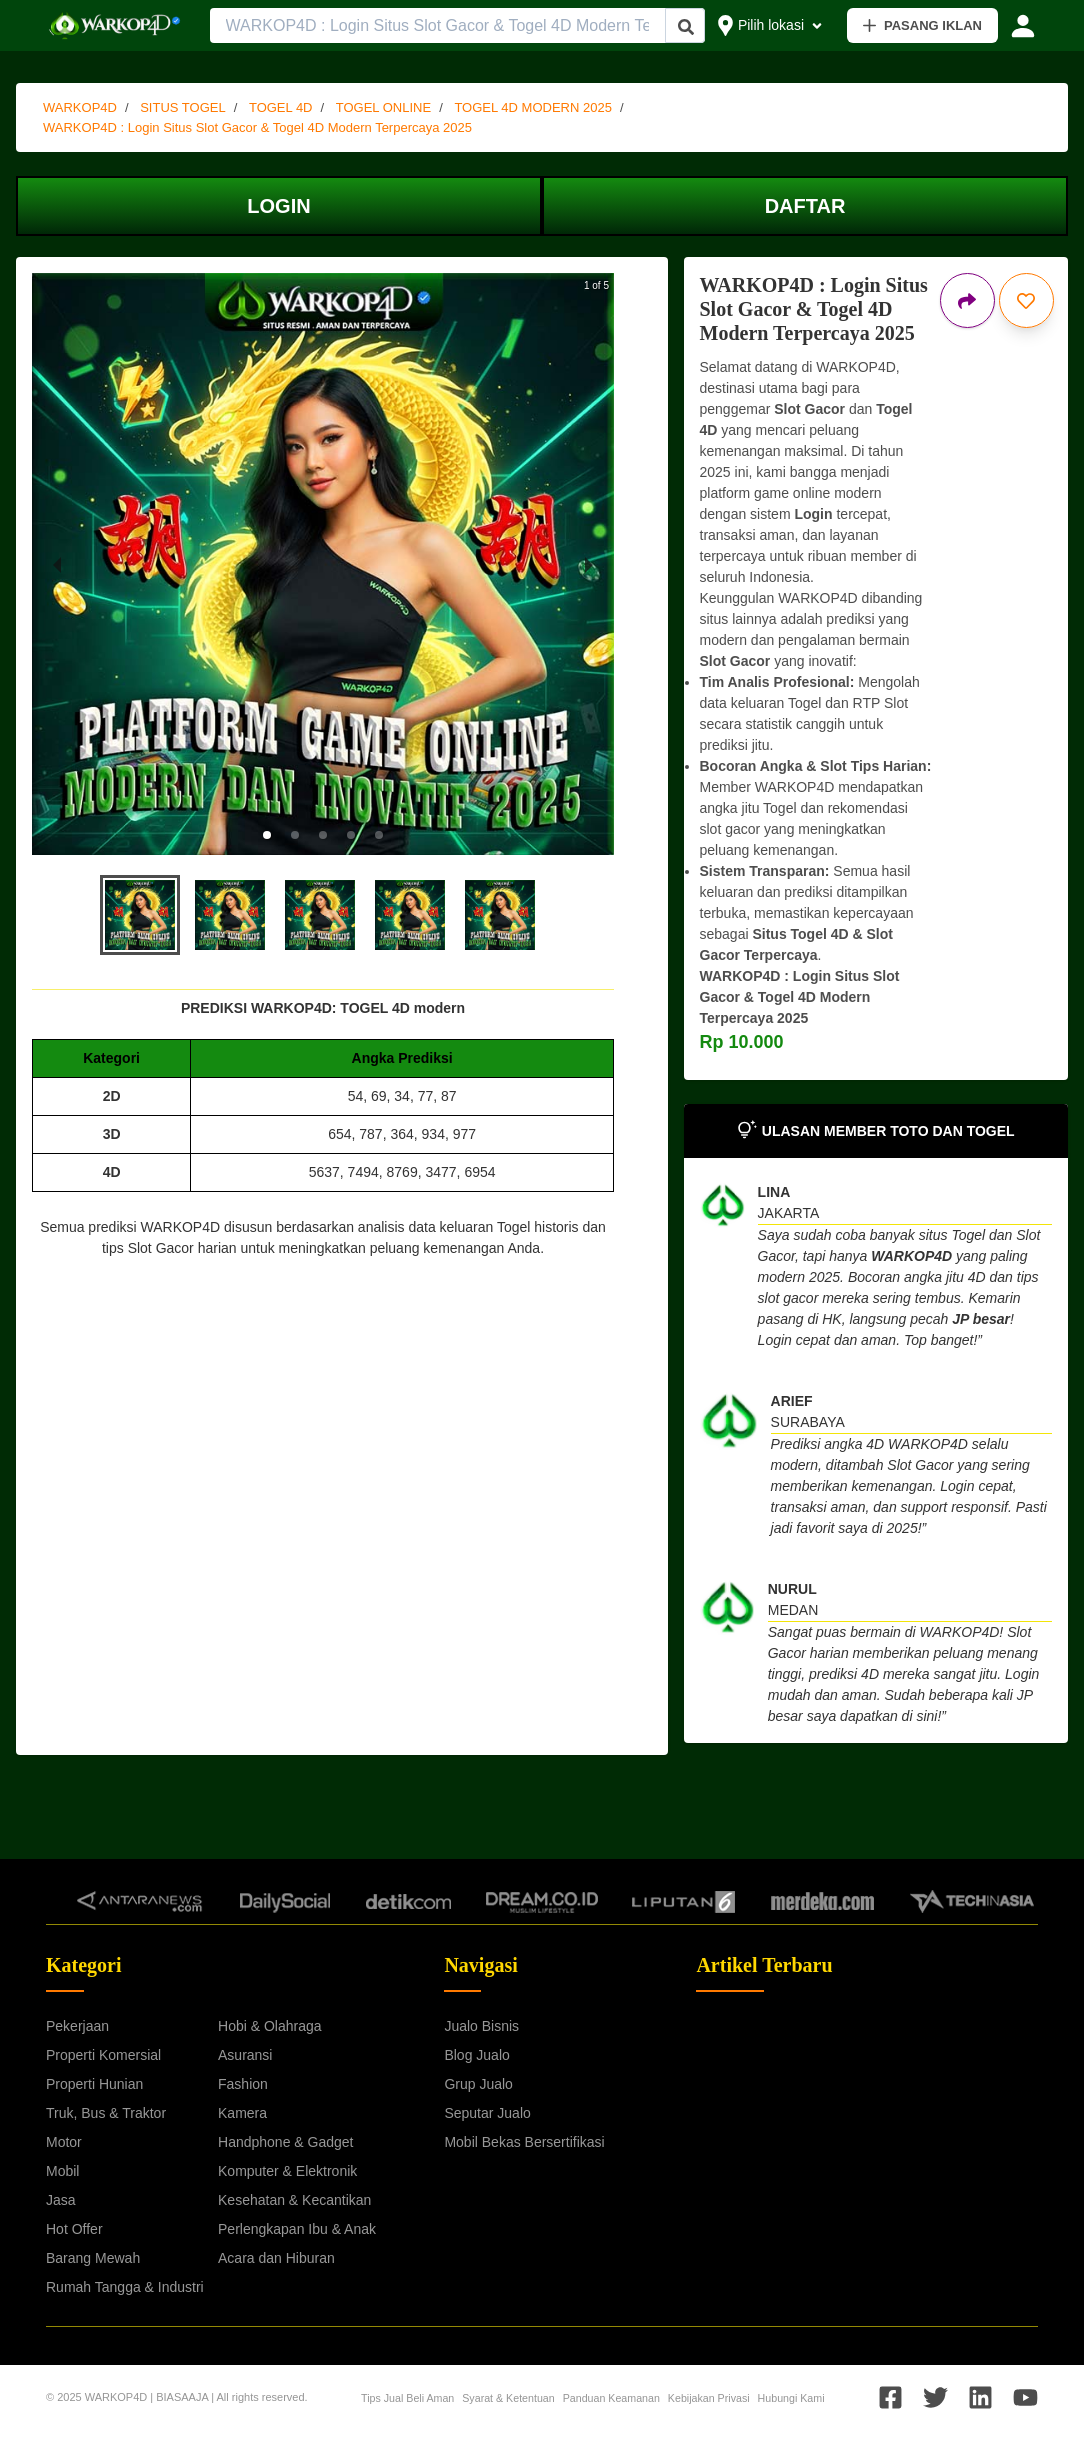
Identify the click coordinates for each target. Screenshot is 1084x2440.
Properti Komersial (103, 2055)
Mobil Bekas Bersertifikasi (524, 2142)
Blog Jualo (476, 2055)
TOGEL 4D (281, 107)
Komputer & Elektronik (287, 2171)
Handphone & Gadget (285, 2142)
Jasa (61, 2200)
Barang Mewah (93, 2258)
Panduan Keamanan (611, 2398)
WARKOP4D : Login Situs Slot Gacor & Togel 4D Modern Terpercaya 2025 (257, 127)
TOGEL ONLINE (383, 107)
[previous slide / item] (57, 564)
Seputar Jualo (487, 2113)
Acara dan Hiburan (276, 2258)
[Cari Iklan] (686, 26)
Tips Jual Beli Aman (407, 2398)
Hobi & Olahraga (270, 2026)
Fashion (243, 2084)
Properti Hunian (94, 2084)
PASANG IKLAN (922, 25)
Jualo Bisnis (481, 2026)
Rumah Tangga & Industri (125, 2287)
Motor (64, 2142)
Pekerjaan (77, 2026)
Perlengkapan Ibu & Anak (297, 2229)
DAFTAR (805, 206)
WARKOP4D (80, 107)
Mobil (62, 2171)
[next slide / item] (589, 564)
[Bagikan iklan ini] (967, 300)
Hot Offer (74, 2229)
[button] (267, 835)
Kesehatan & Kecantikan (294, 2200)
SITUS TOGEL (183, 107)
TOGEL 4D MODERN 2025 (533, 107)
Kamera (242, 2113)
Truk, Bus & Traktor (106, 2113)
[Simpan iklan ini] (1026, 300)
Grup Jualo (478, 2084)
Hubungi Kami (791, 2398)
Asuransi (245, 2055)
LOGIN (278, 206)
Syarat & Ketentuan (508, 2398)
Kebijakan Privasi (709, 2398)
